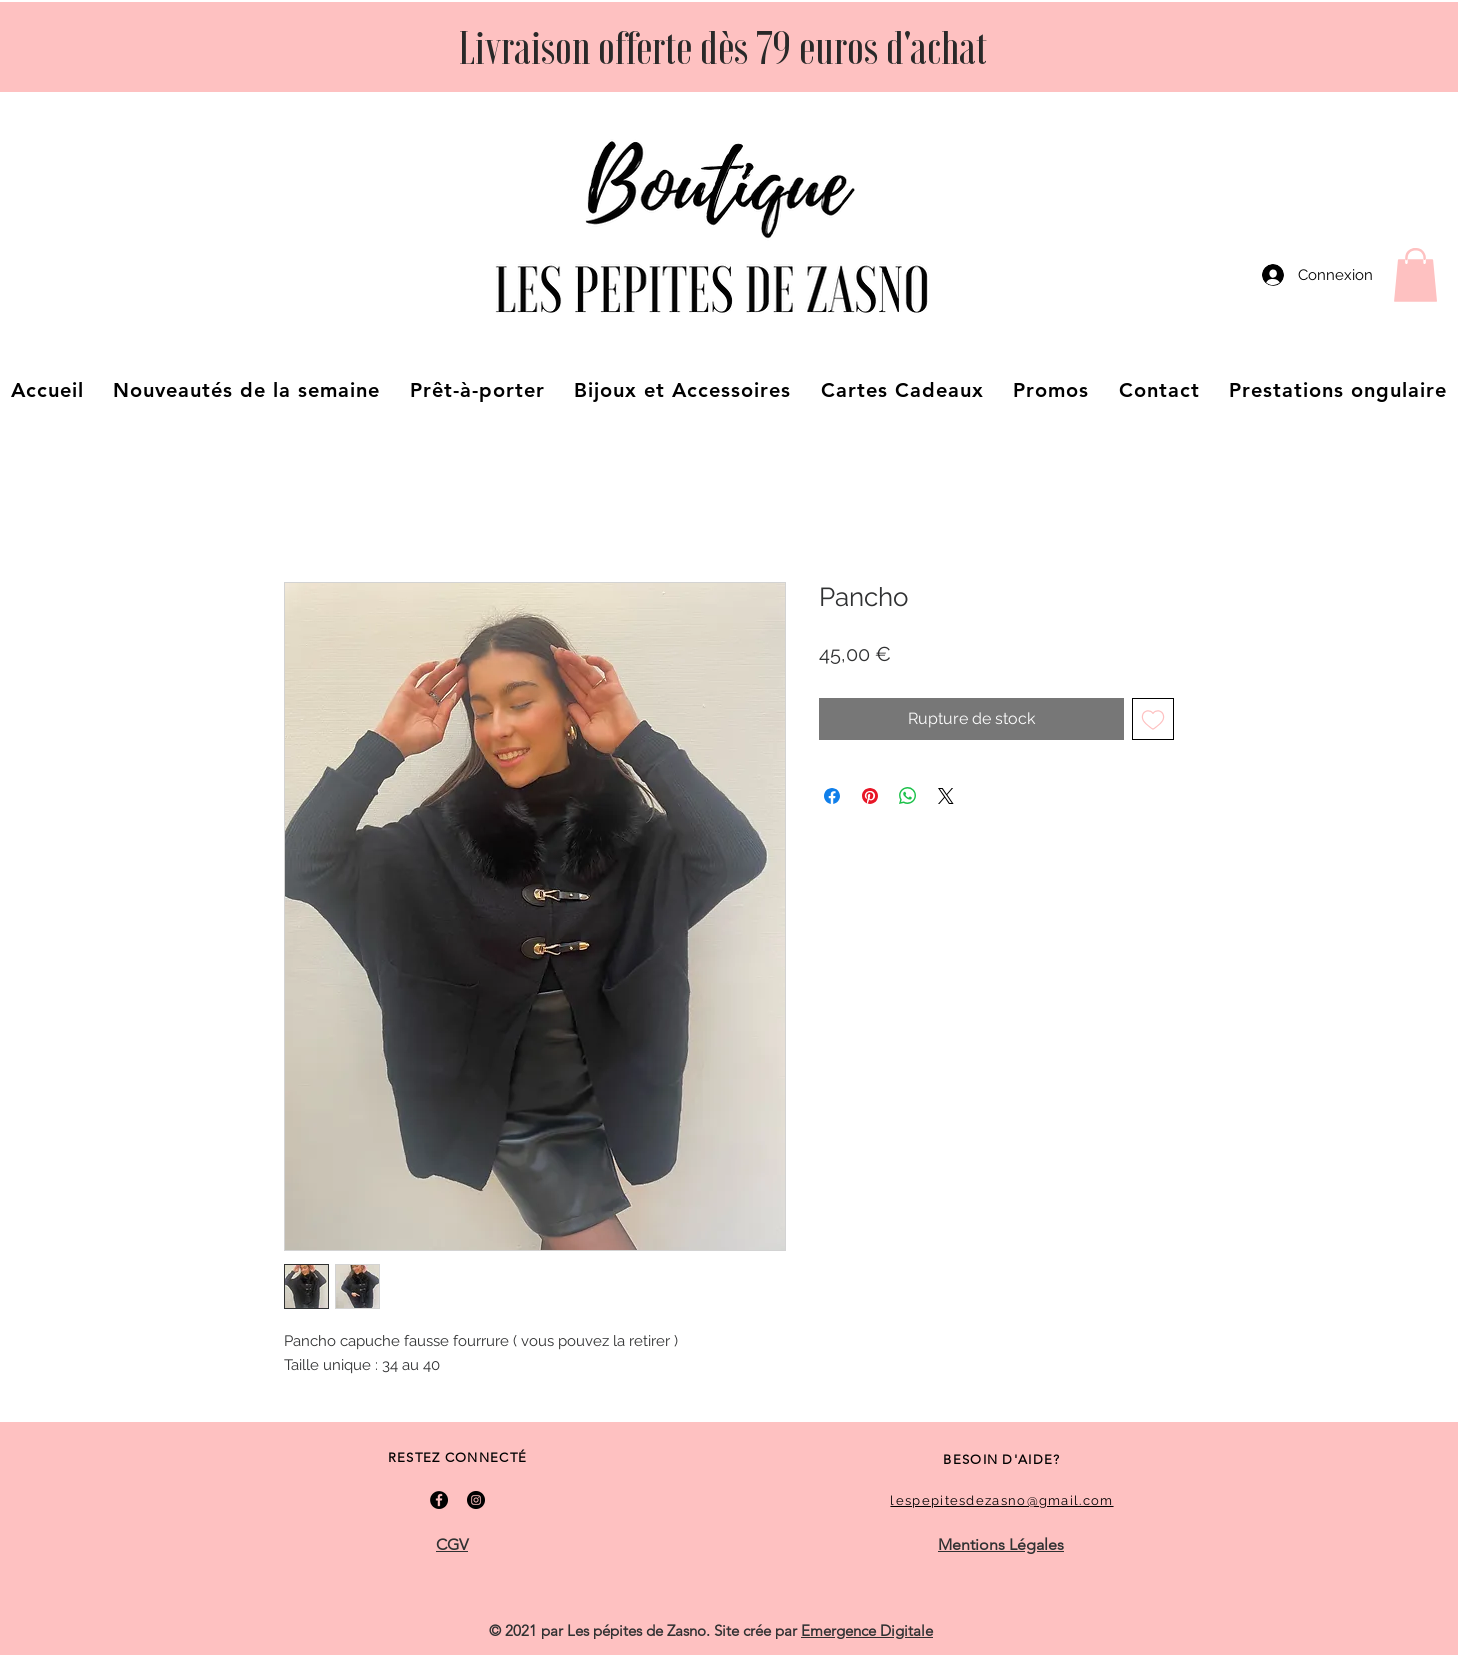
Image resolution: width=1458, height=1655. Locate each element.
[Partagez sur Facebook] (832, 796)
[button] (1415, 275)
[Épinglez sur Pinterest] (870, 796)
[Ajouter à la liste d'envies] (1153, 719)
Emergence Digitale (867, 1630)
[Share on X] (946, 796)
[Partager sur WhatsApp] (908, 796)
